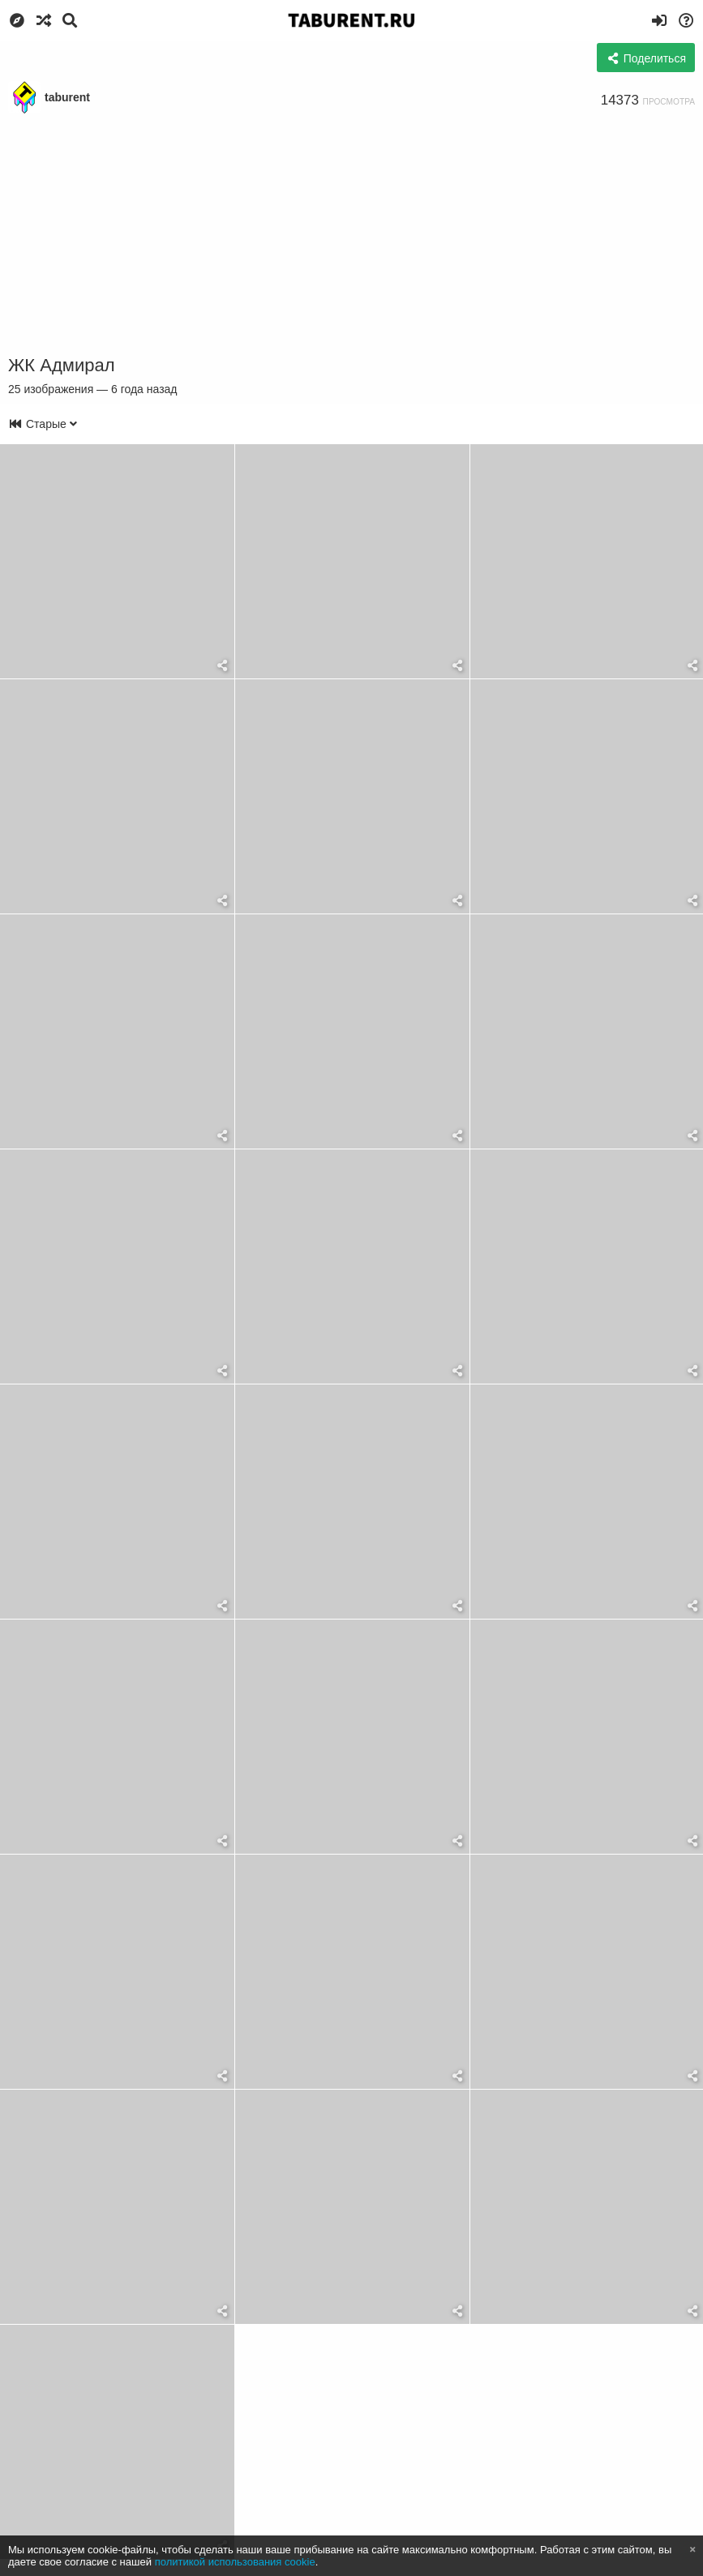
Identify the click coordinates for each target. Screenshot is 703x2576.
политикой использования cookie (235, 2562)
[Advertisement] (351, 235)
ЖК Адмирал (61, 365)
